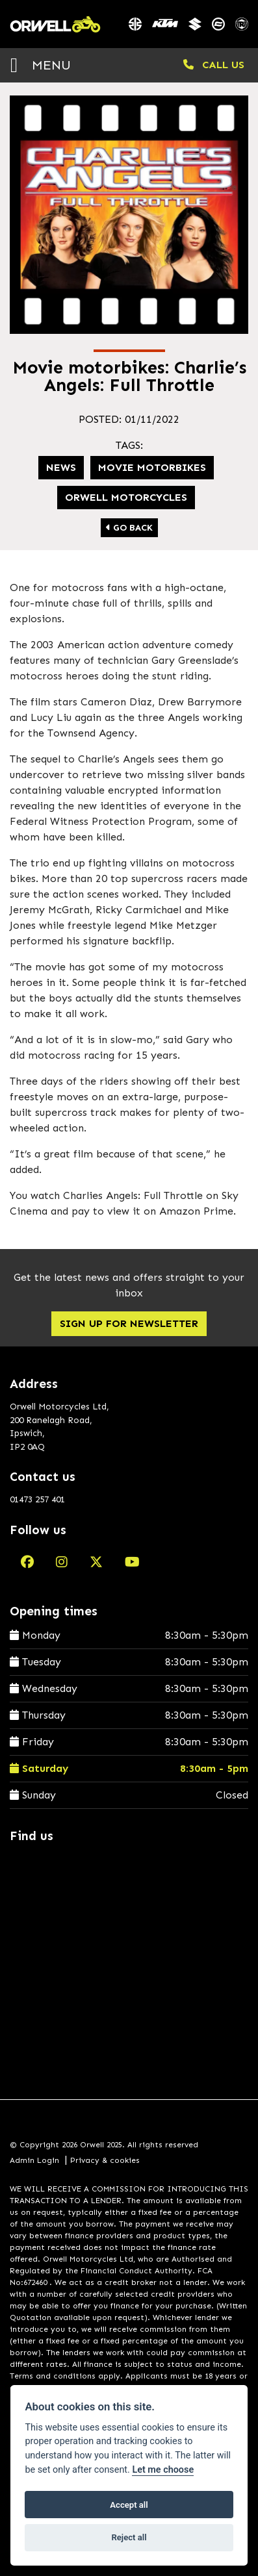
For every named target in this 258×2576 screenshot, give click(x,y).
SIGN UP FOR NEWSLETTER (129, 1323)
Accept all (129, 2505)
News (61, 467)
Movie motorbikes (152, 467)
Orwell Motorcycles (126, 497)
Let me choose (163, 2469)
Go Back (129, 527)
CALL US (213, 64)
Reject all (128, 2537)
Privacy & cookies (105, 2160)
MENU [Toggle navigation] (40, 65)
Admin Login (34, 2160)
